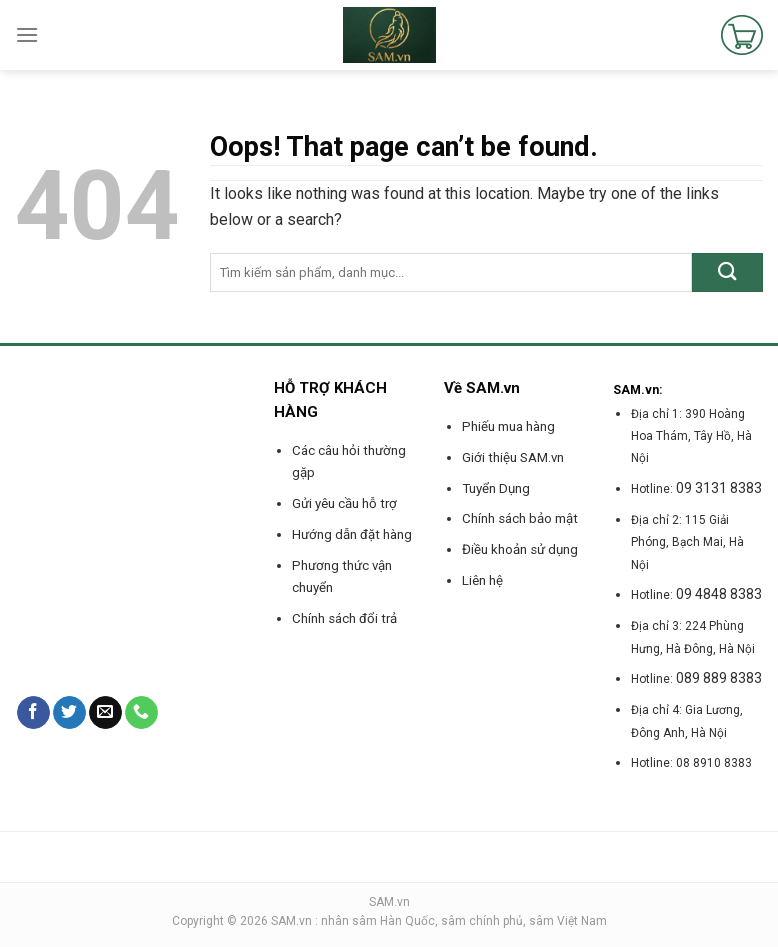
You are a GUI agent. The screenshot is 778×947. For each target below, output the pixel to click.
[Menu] (27, 34)
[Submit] (727, 272)
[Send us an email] (105, 713)
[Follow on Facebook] (33, 713)
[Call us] (141, 713)
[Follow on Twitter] (69, 713)
